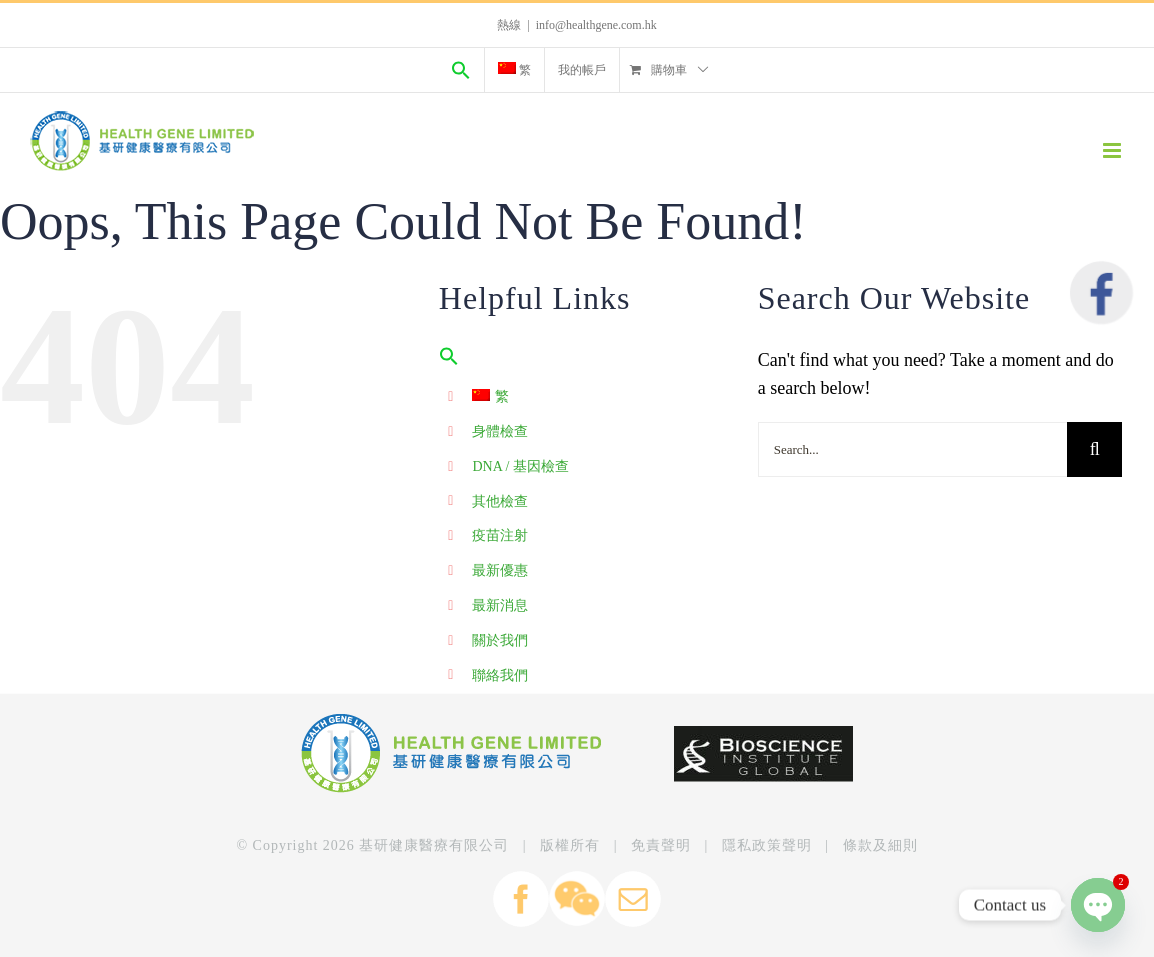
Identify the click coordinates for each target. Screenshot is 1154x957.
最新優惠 (500, 570)
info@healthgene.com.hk (596, 25)
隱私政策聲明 (767, 845)
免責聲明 (661, 845)
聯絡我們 (500, 675)
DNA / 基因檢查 (520, 466)
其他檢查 (500, 501)
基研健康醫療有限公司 (434, 845)
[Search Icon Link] (461, 70)
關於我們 (500, 640)
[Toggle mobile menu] (1113, 150)
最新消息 (500, 605)
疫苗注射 (500, 535)
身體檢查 (500, 431)
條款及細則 (880, 845)
